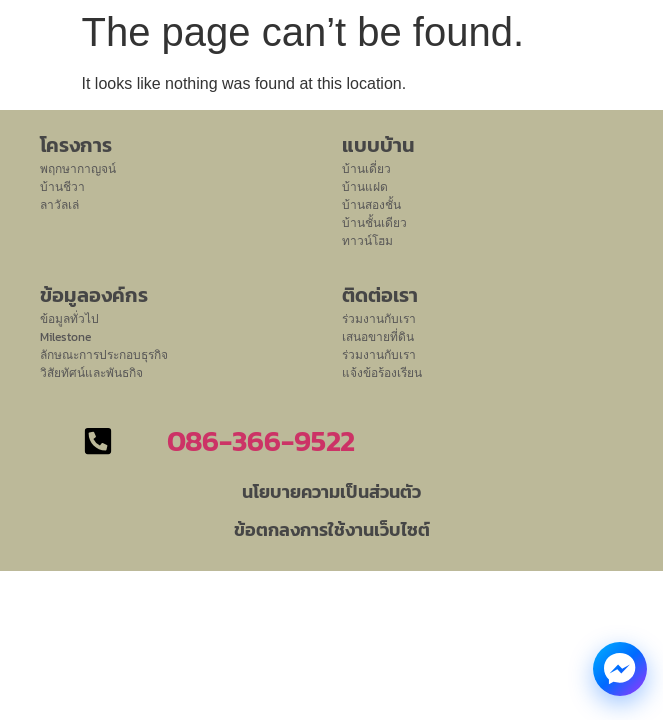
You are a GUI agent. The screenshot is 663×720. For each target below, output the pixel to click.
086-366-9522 (261, 440)
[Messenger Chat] (620, 669)
